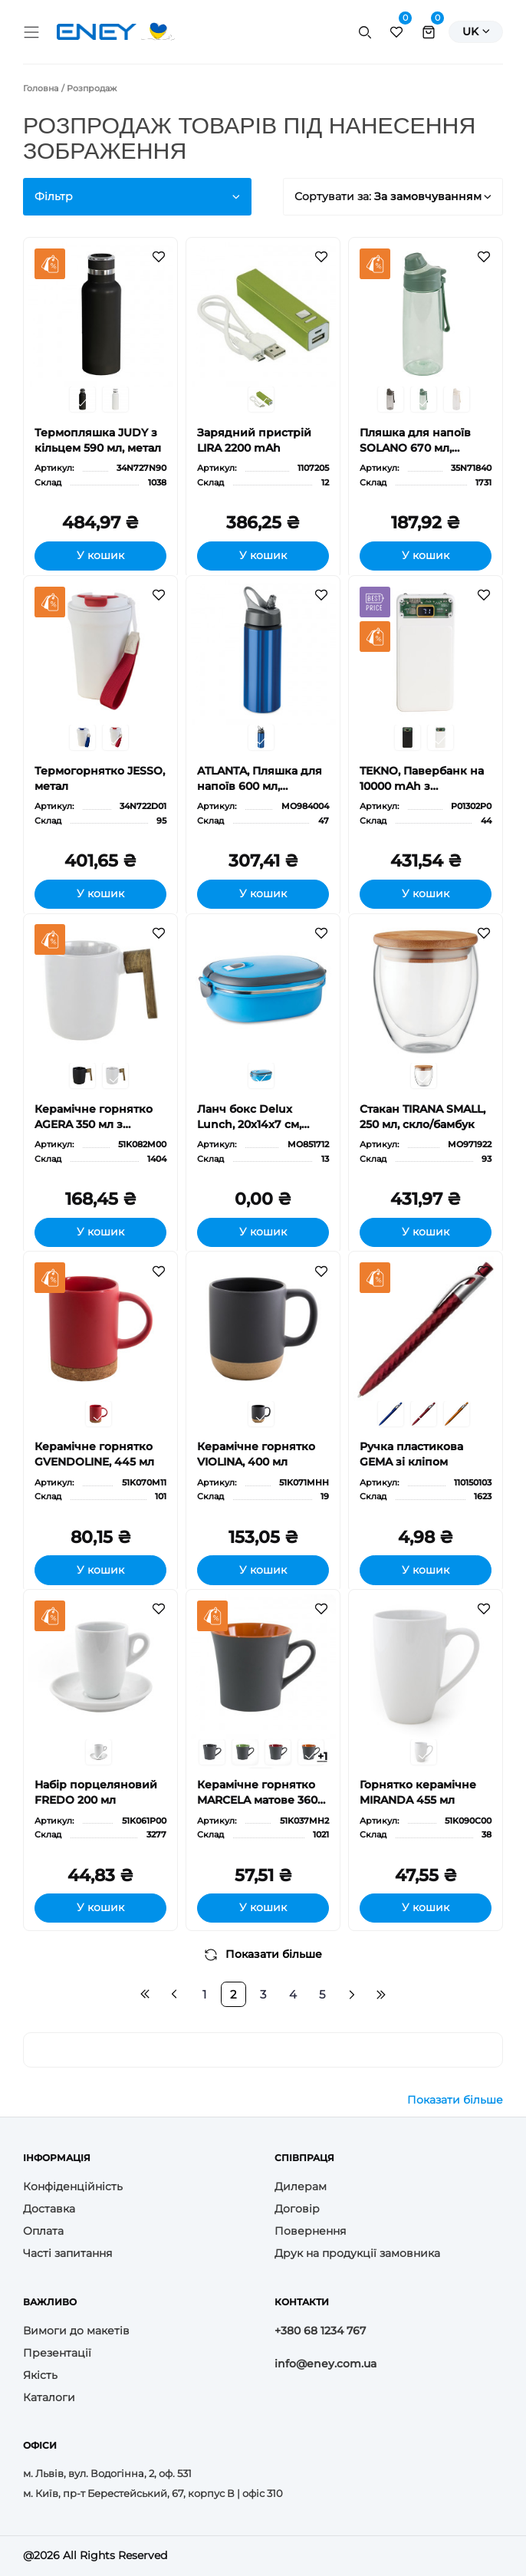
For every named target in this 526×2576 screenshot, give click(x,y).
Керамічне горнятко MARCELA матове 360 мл (257, 1793)
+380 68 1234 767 (320, 2330)
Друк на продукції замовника (357, 2253)
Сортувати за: (393, 196)
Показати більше (263, 1954)
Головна (40, 88)
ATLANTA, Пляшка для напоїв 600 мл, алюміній (259, 779)
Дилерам (301, 2186)
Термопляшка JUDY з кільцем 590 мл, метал (98, 440)
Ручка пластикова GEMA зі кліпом (411, 1454)
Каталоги (49, 2397)
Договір (297, 2209)
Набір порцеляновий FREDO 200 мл (96, 1792)
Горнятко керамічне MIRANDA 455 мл (418, 1792)
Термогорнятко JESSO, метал (100, 778)
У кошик (100, 555)
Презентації (57, 2353)
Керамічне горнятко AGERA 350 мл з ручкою (94, 1117)
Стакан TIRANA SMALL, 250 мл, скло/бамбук (422, 1116)
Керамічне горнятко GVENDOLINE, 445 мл (94, 1454)
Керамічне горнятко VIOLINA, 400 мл (256, 1454)
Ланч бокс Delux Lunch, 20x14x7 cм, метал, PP (249, 1117)
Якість (40, 2375)
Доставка (49, 2209)
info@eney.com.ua (325, 2363)
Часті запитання (67, 2253)
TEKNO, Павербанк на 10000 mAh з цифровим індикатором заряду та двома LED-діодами (423, 779)
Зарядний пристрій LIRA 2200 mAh (254, 440)
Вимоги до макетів (76, 2330)
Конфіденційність (73, 2186)
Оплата (43, 2231)
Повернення (310, 2231)
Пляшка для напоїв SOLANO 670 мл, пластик (415, 441)
